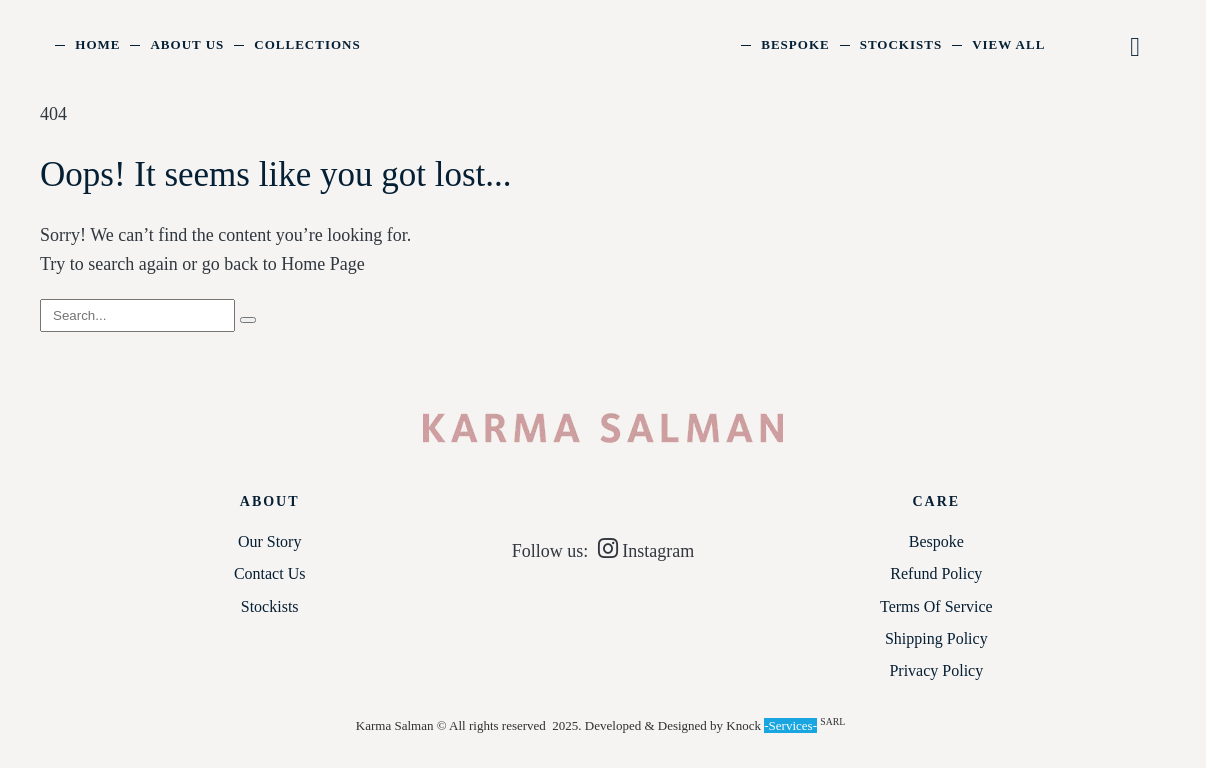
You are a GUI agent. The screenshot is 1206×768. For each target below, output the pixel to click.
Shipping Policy (936, 638)
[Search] (248, 320)
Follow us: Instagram (603, 551)
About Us (187, 44)
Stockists (901, 44)
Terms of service (936, 606)
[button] (1136, 47)
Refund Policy (936, 573)
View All (1008, 44)
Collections (307, 44)
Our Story (270, 541)
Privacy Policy (936, 670)
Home (97, 44)
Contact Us (270, 573)
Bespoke (795, 44)
